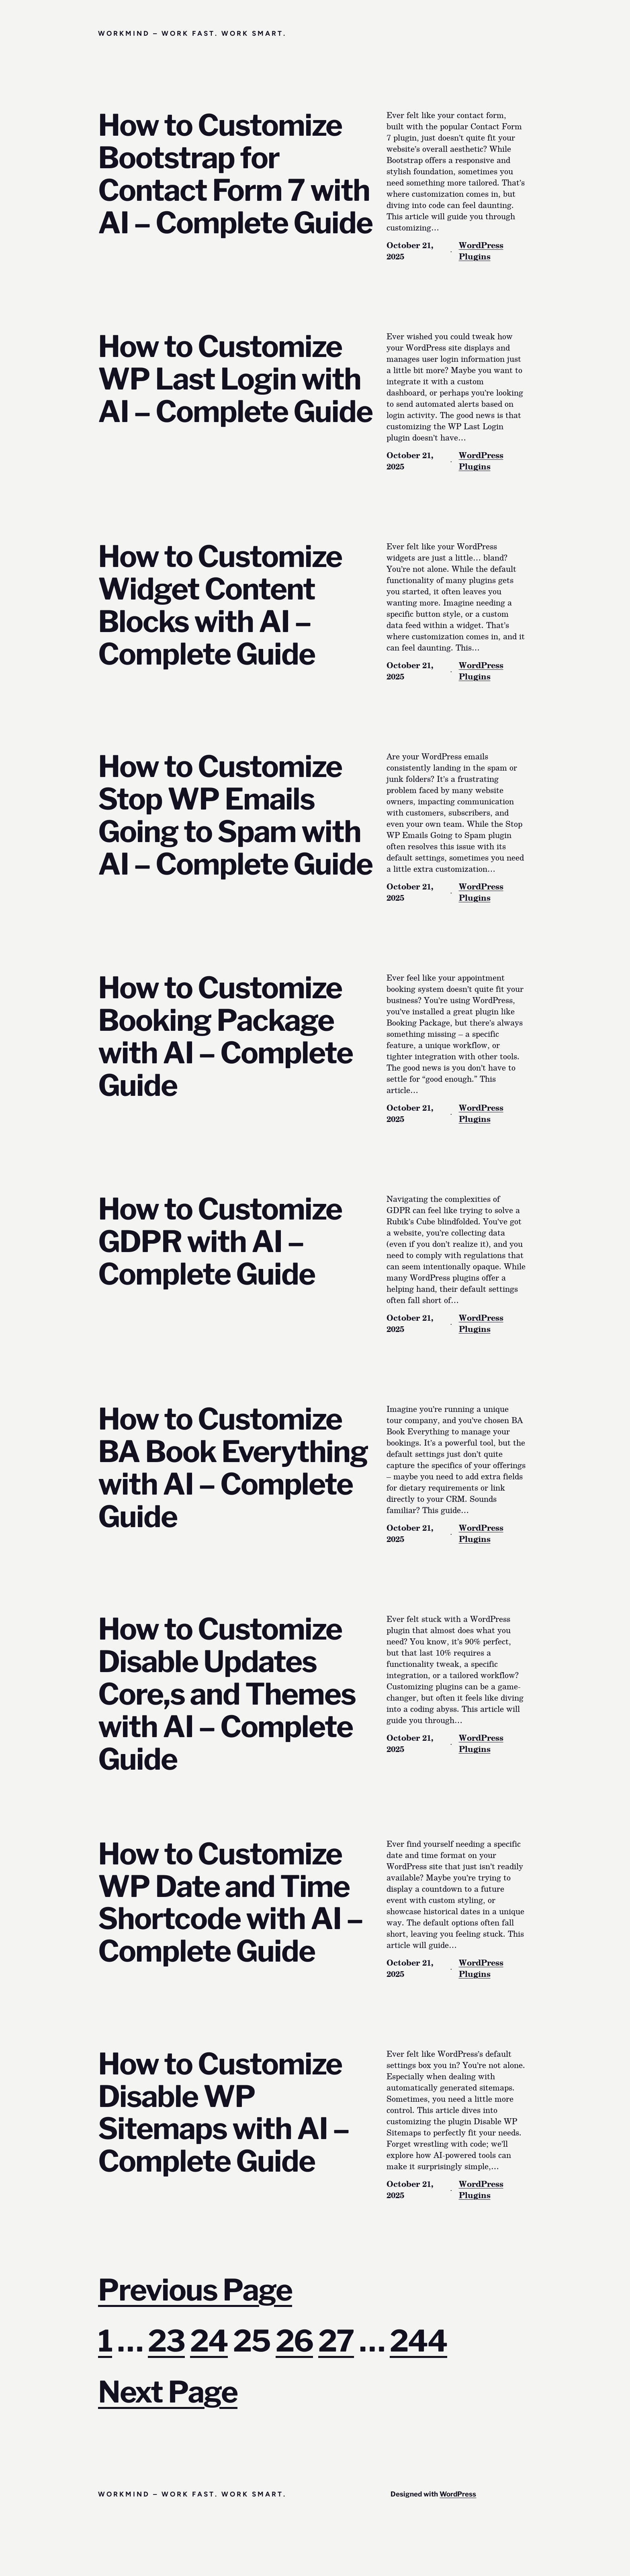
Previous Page (195, 2290)
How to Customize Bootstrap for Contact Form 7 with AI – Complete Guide (235, 174)
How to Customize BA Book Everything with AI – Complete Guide (233, 1468)
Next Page (167, 2392)
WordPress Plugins (481, 250)
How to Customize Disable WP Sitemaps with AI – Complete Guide (223, 2113)
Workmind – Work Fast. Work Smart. (192, 33)
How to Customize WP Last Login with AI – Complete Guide (235, 379)
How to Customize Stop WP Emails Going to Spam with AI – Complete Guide (235, 816)
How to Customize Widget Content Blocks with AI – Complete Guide (220, 605)
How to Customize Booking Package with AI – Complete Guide (225, 1037)
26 (294, 2341)
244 (418, 2341)
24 (209, 2341)
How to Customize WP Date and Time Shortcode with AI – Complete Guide (230, 1903)
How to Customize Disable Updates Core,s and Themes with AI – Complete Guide (227, 1694)
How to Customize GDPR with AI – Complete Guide (220, 1242)
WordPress (458, 2494)
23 (166, 2341)
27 (336, 2341)
